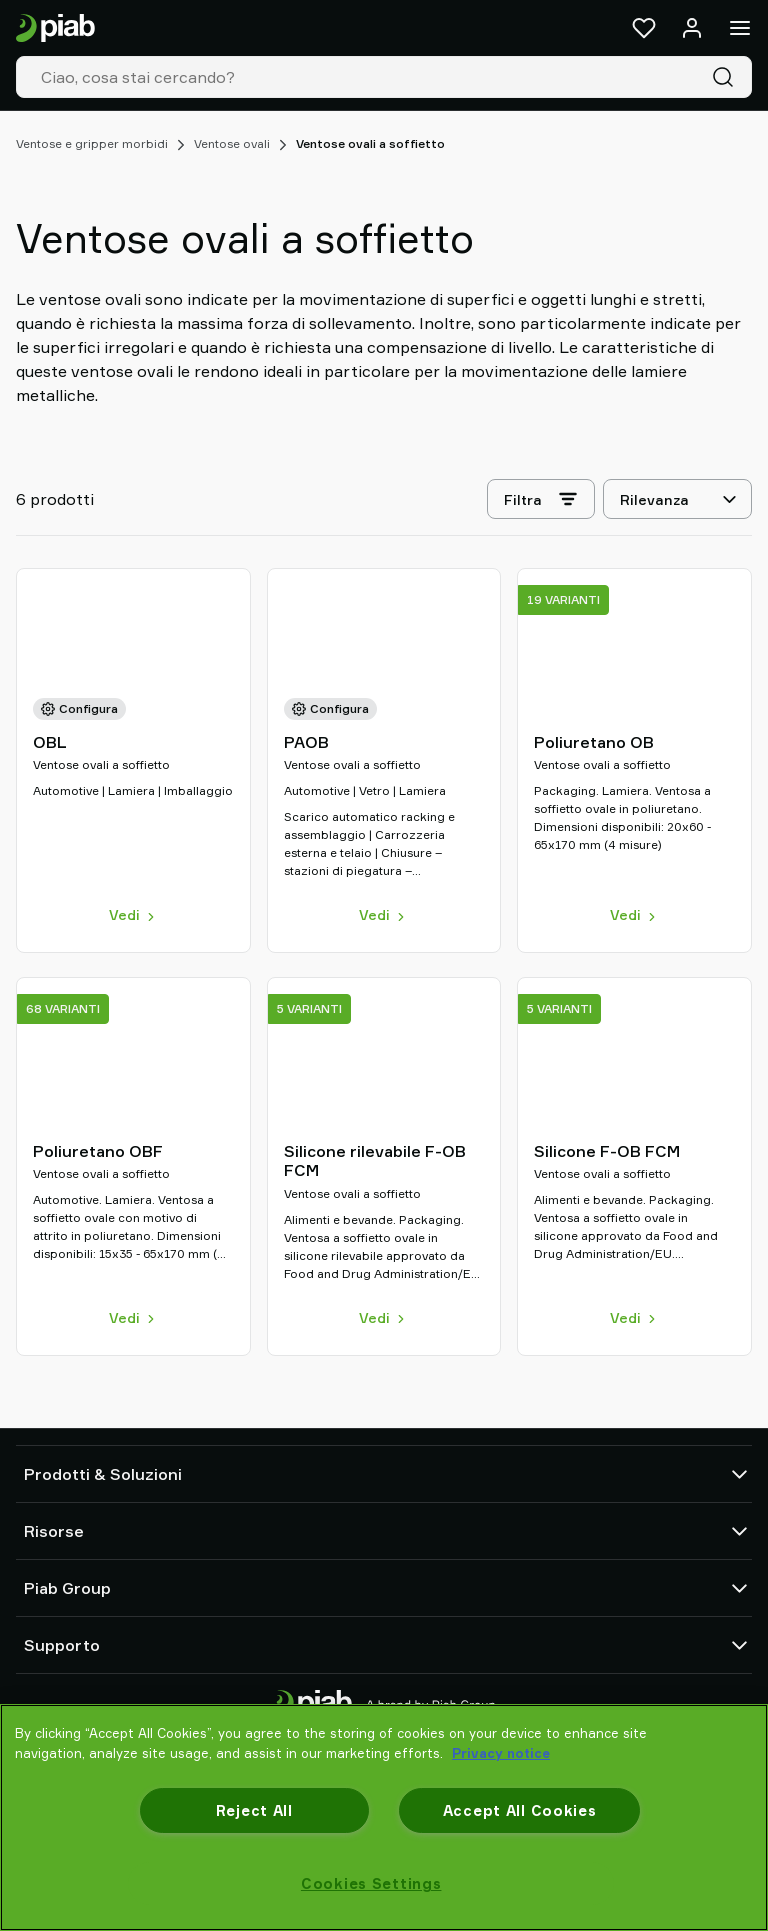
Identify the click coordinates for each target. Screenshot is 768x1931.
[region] (384, 1817)
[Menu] (740, 28)
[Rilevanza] (677, 499)
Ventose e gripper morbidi (92, 143)
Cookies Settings (371, 1883)
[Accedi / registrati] (692, 28)
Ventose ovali (232, 143)
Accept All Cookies (520, 1810)
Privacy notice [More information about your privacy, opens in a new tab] (501, 1753)
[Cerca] (727, 77)
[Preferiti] (644, 28)
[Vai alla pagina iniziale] (55, 28)
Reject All (254, 1810)
